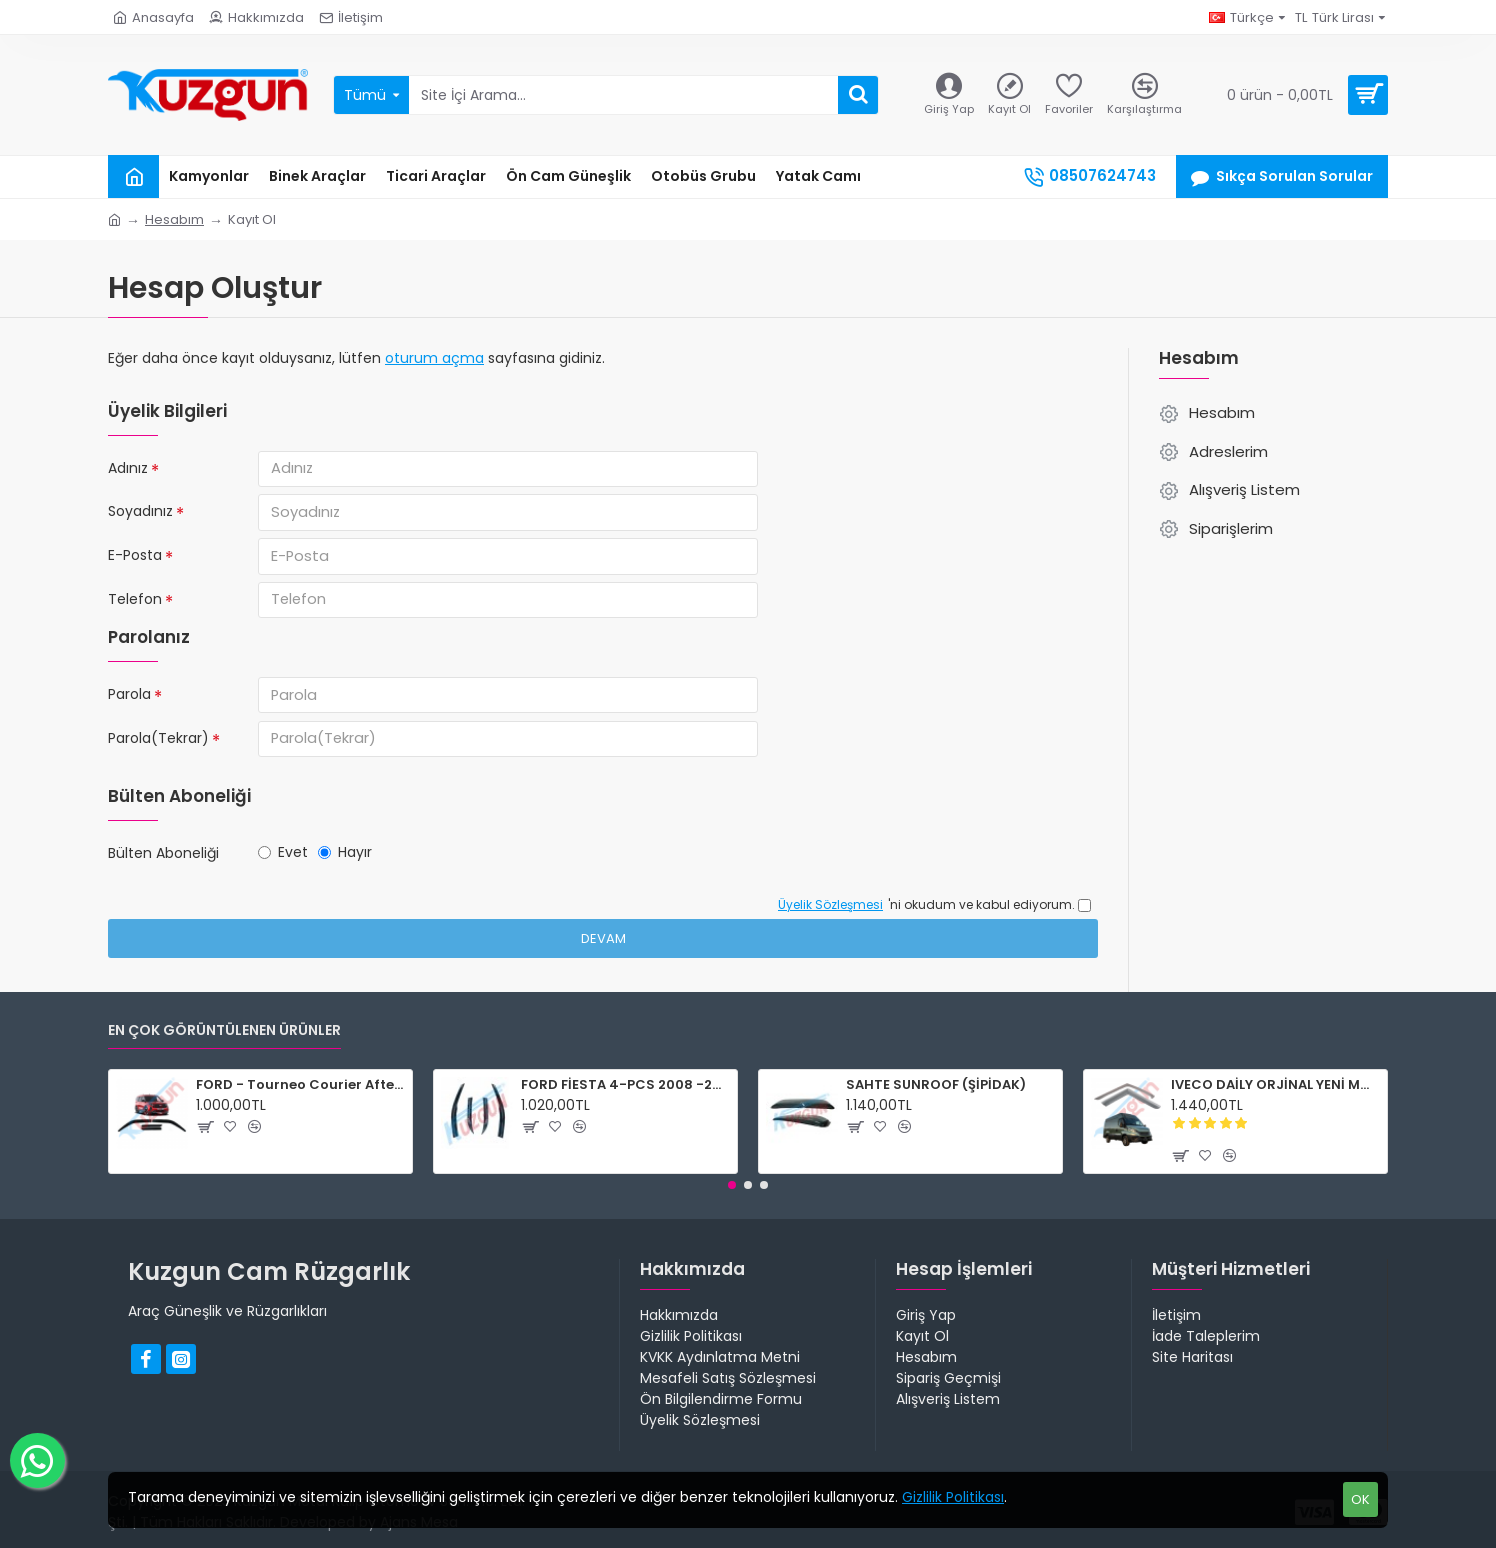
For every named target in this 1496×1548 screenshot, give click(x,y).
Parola (129, 703)
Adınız (128, 468)
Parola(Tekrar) (158, 749)
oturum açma (434, 358)
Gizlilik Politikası (953, 1497)
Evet (283, 866)
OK (1360, 1499)
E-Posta (135, 560)
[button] (732, 1185)
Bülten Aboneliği (163, 867)
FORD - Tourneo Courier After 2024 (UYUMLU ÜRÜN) (300, 1085)
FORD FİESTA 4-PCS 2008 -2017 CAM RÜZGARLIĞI (625, 1085)
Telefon (135, 606)
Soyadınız (140, 514)
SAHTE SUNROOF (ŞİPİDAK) (936, 1085)
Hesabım (174, 219)
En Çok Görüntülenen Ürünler (224, 1032)
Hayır (345, 866)
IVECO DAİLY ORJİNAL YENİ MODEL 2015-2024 (1275, 1085)
